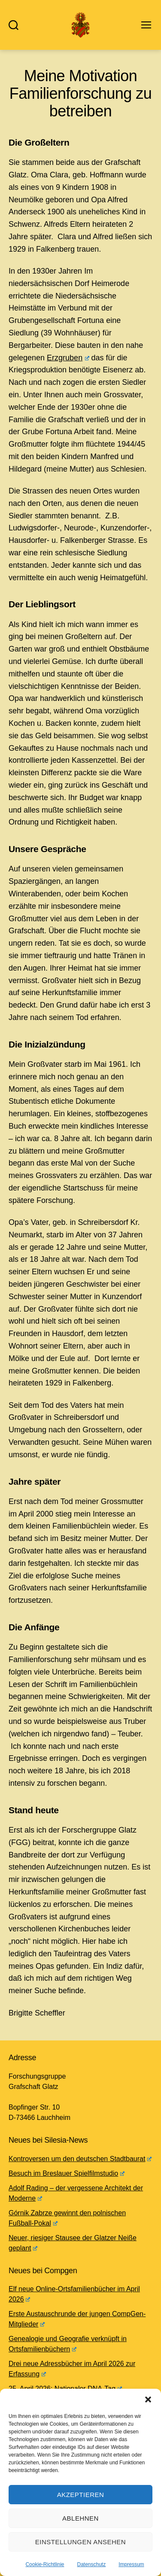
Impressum (131, 2564)
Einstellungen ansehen (80, 2542)
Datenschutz (91, 2564)
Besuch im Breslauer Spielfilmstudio (67, 2173)
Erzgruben (68, 357)
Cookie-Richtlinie (44, 2564)
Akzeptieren (80, 2494)
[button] (148, 2399)
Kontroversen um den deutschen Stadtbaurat (80, 2158)
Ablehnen (80, 2518)
